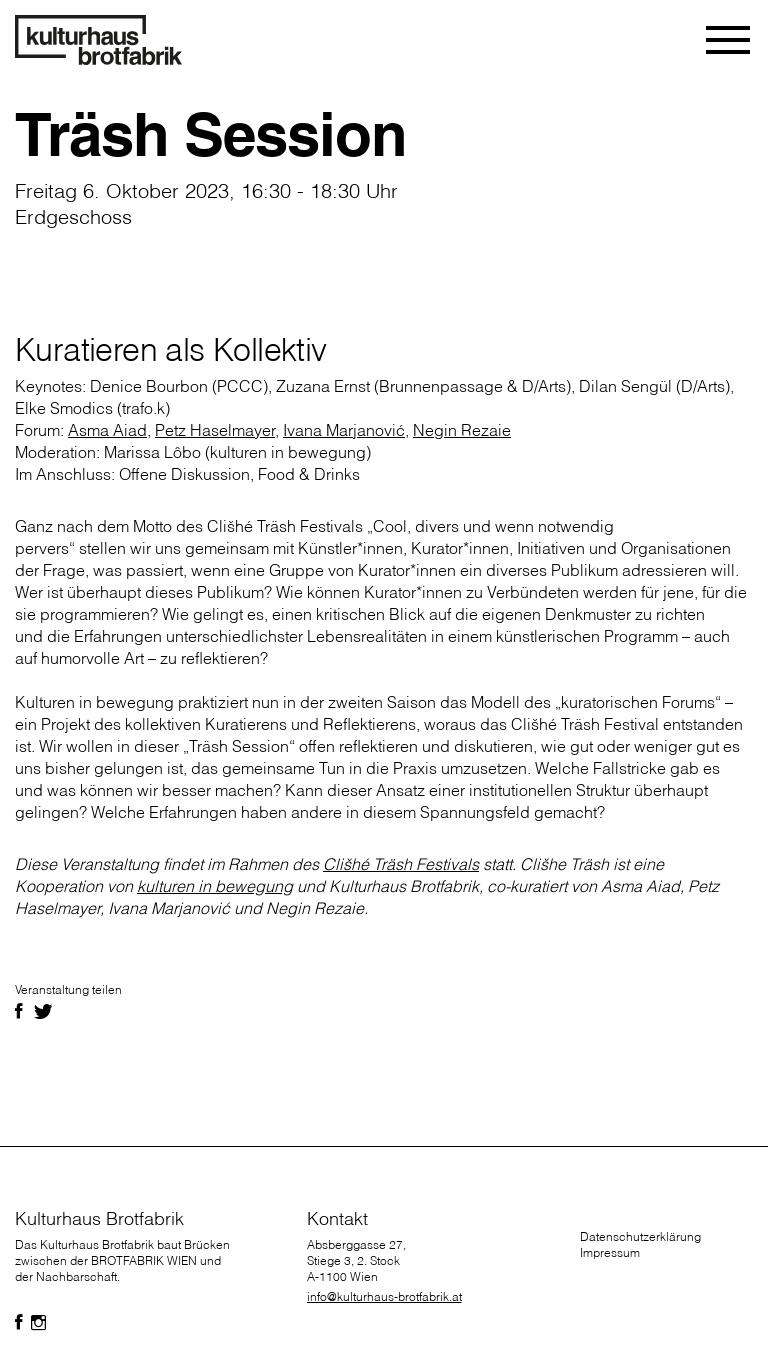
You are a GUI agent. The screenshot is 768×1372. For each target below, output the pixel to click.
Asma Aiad (107, 430)
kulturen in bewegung (215, 886)
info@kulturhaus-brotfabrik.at (384, 1296)
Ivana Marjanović (344, 430)
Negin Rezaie (462, 430)
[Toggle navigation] (729, 40)
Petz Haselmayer (215, 430)
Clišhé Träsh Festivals (401, 864)
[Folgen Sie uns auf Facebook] (19, 1323)
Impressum (610, 1252)
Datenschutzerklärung (640, 1236)
